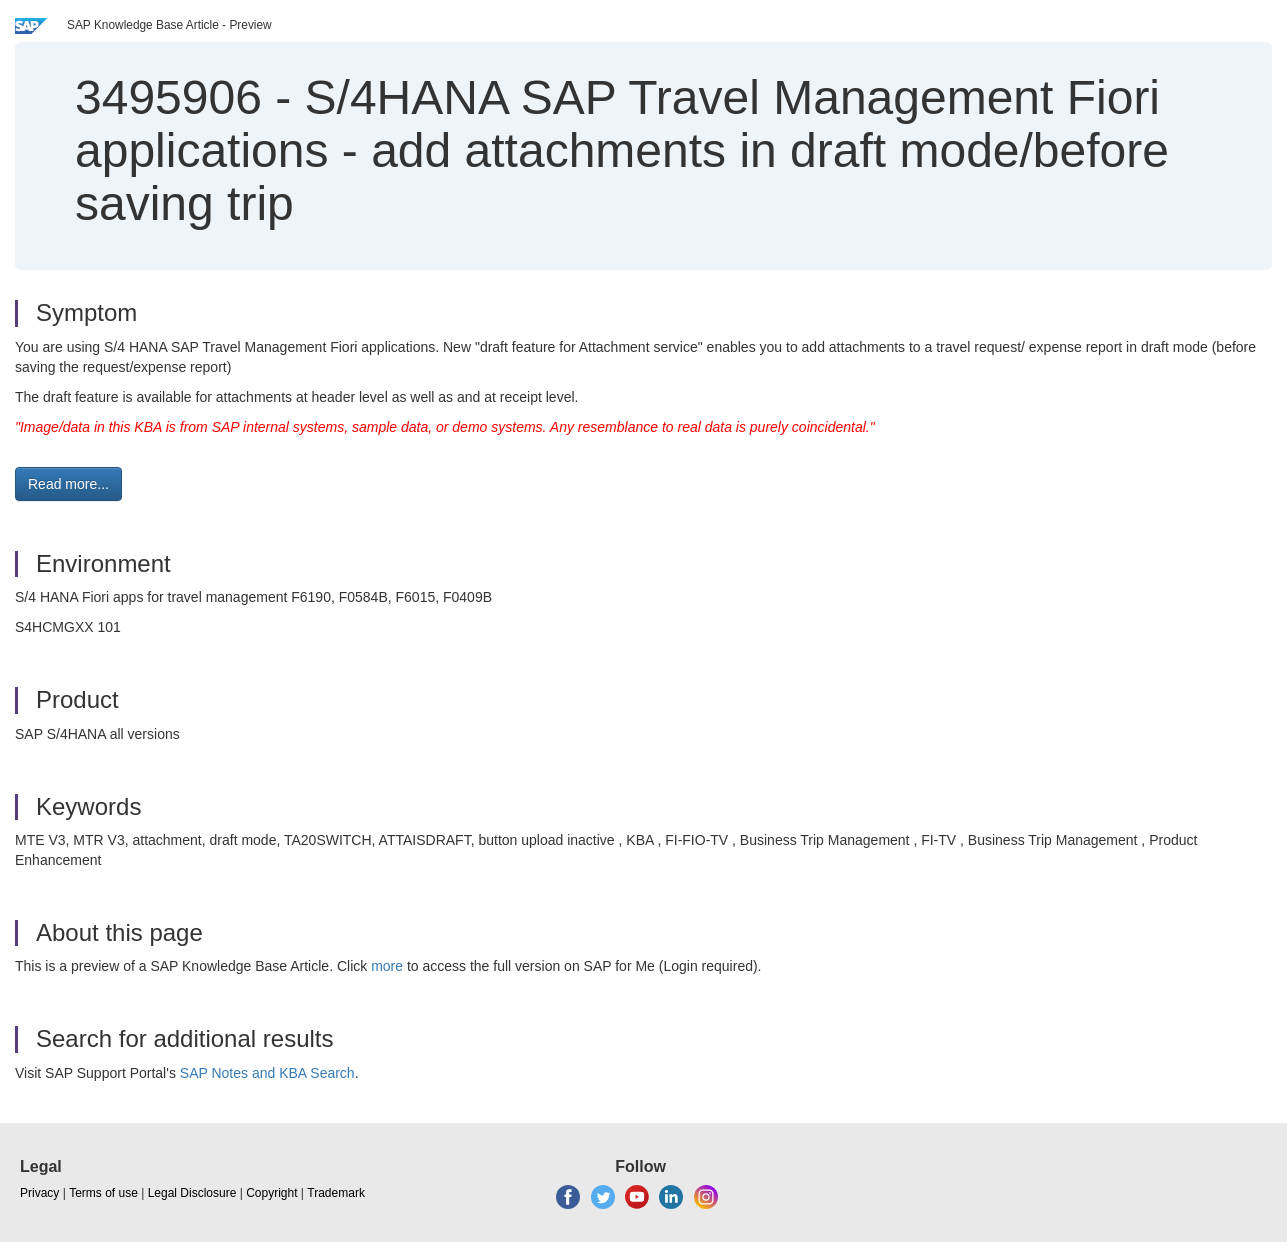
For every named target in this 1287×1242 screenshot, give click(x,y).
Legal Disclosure (192, 1193)
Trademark (336, 1193)
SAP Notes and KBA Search (267, 1073)
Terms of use (103, 1193)
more (387, 966)
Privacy (39, 1193)
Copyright (271, 1193)
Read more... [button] (68, 484)
